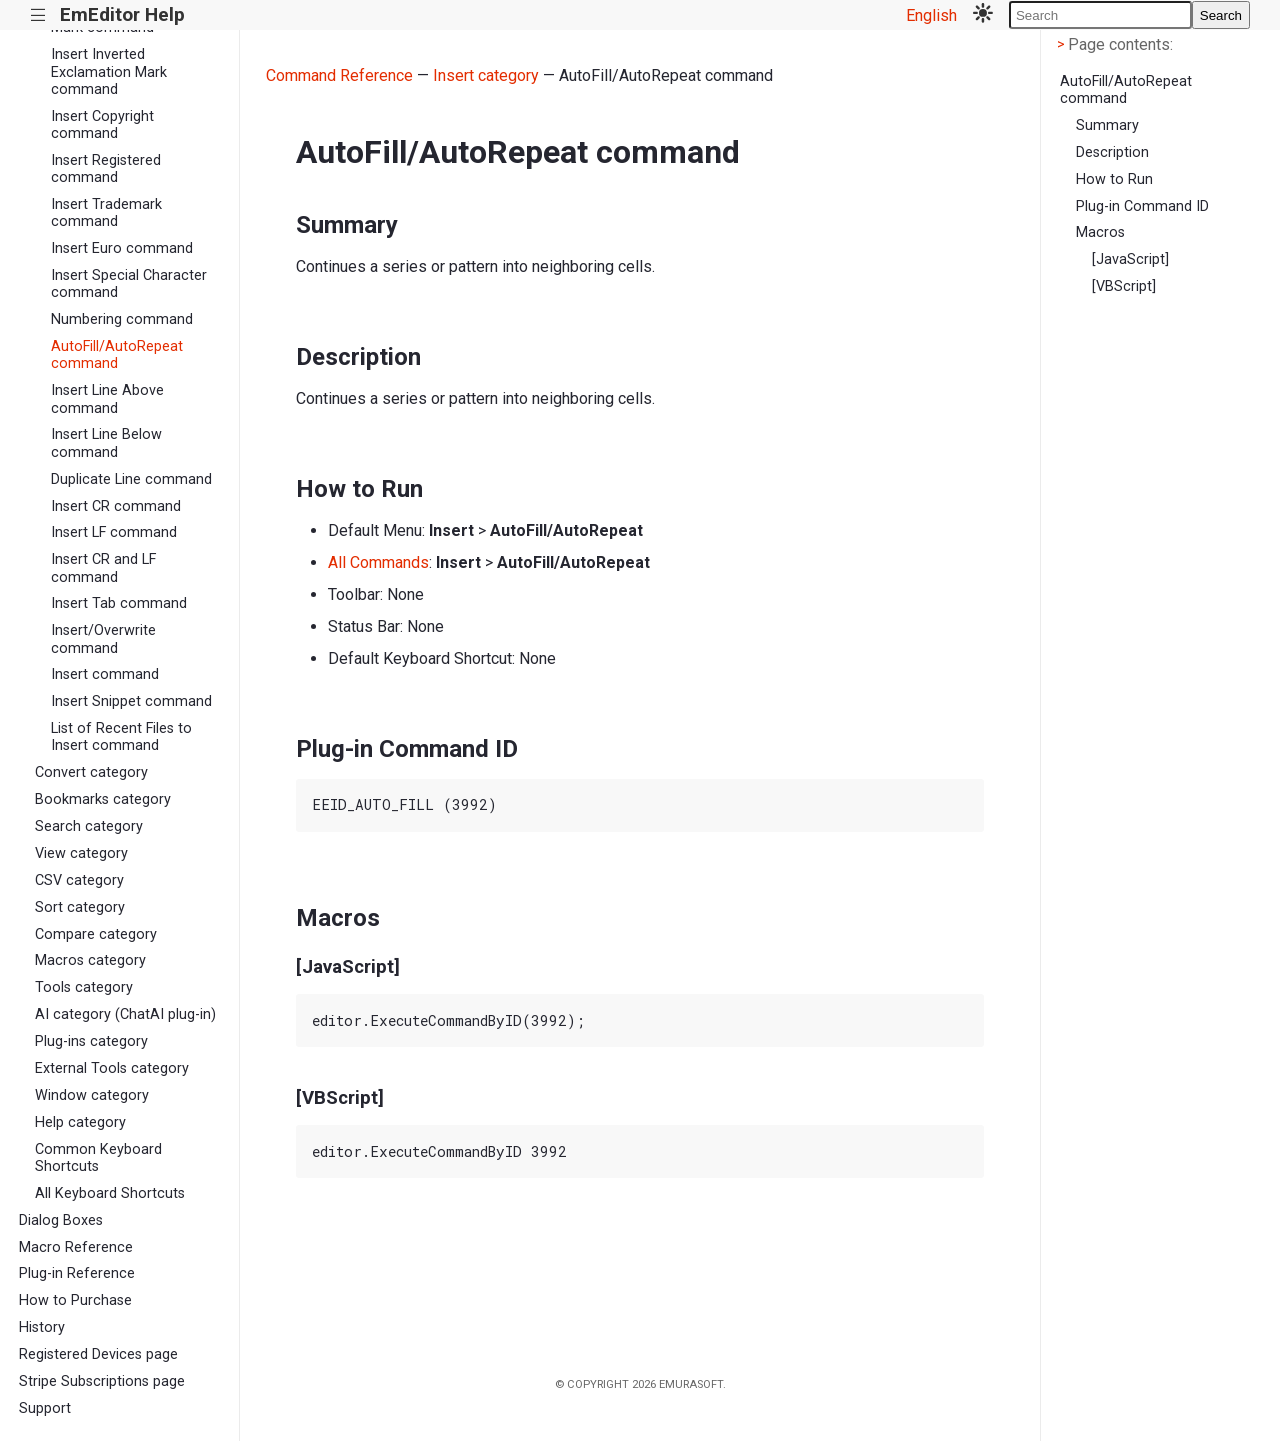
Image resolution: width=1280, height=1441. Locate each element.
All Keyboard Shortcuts (110, 1193)
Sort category (80, 907)
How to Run (1114, 179)
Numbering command (122, 319)
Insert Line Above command (107, 399)
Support (45, 1408)
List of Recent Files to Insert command (121, 737)
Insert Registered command (106, 169)
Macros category (90, 960)
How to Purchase (75, 1300)
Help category (80, 1122)
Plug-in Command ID (1142, 206)
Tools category (84, 987)
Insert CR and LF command (103, 568)
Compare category (96, 934)
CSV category (79, 880)
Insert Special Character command (129, 284)
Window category (92, 1095)
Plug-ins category (91, 1041)
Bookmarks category (103, 799)
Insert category (486, 75)
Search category (89, 826)
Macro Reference (76, 1247)
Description (1112, 152)
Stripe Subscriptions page (102, 1381)
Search (1221, 15)
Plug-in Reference (77, 1273)
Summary (1107, 125)
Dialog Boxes (61, 1220)
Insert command (105, 674)
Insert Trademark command (106, 213)
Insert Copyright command (102, 125)
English (931, 15)
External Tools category (112, 1068)
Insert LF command (114, 532)
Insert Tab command (119, 603)
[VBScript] (1124, 286)
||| (38, 15)
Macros (1100, 232)
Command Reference (339, 75)
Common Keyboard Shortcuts (98, 1158)
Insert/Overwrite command (103, 639)
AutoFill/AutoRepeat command (117, 355)
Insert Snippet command (131, 701)
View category (81, 853)
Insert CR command (116, 506)
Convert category (91, 772)
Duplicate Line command (131, 479)
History (42, 1327)
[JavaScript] (1130, 259)
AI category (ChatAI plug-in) (125, 1014)
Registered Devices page (98, 1354)
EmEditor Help (122, 14)
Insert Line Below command (106, 443)
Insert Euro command (122, 248)
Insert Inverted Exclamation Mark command (109, 72)
